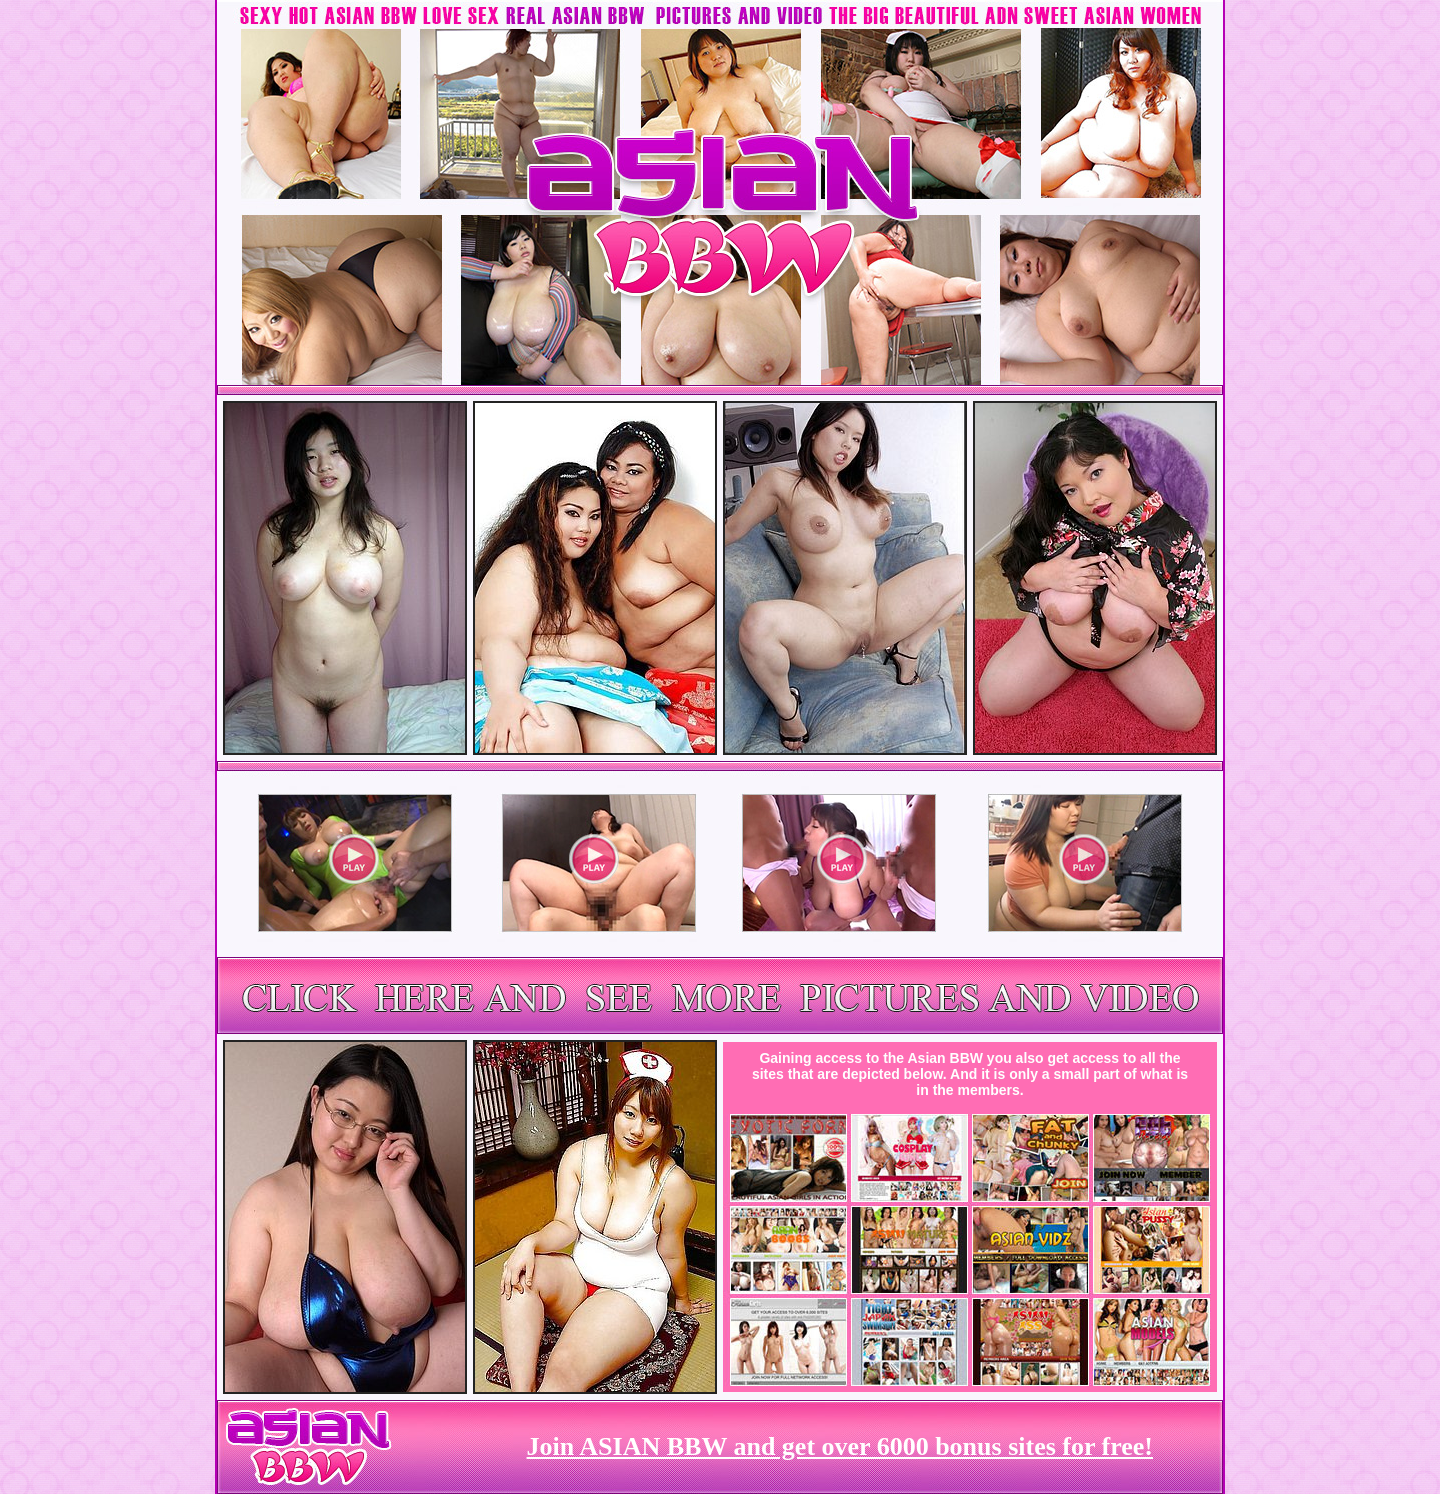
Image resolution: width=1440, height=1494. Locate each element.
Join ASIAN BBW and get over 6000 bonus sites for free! (840, 1446)
